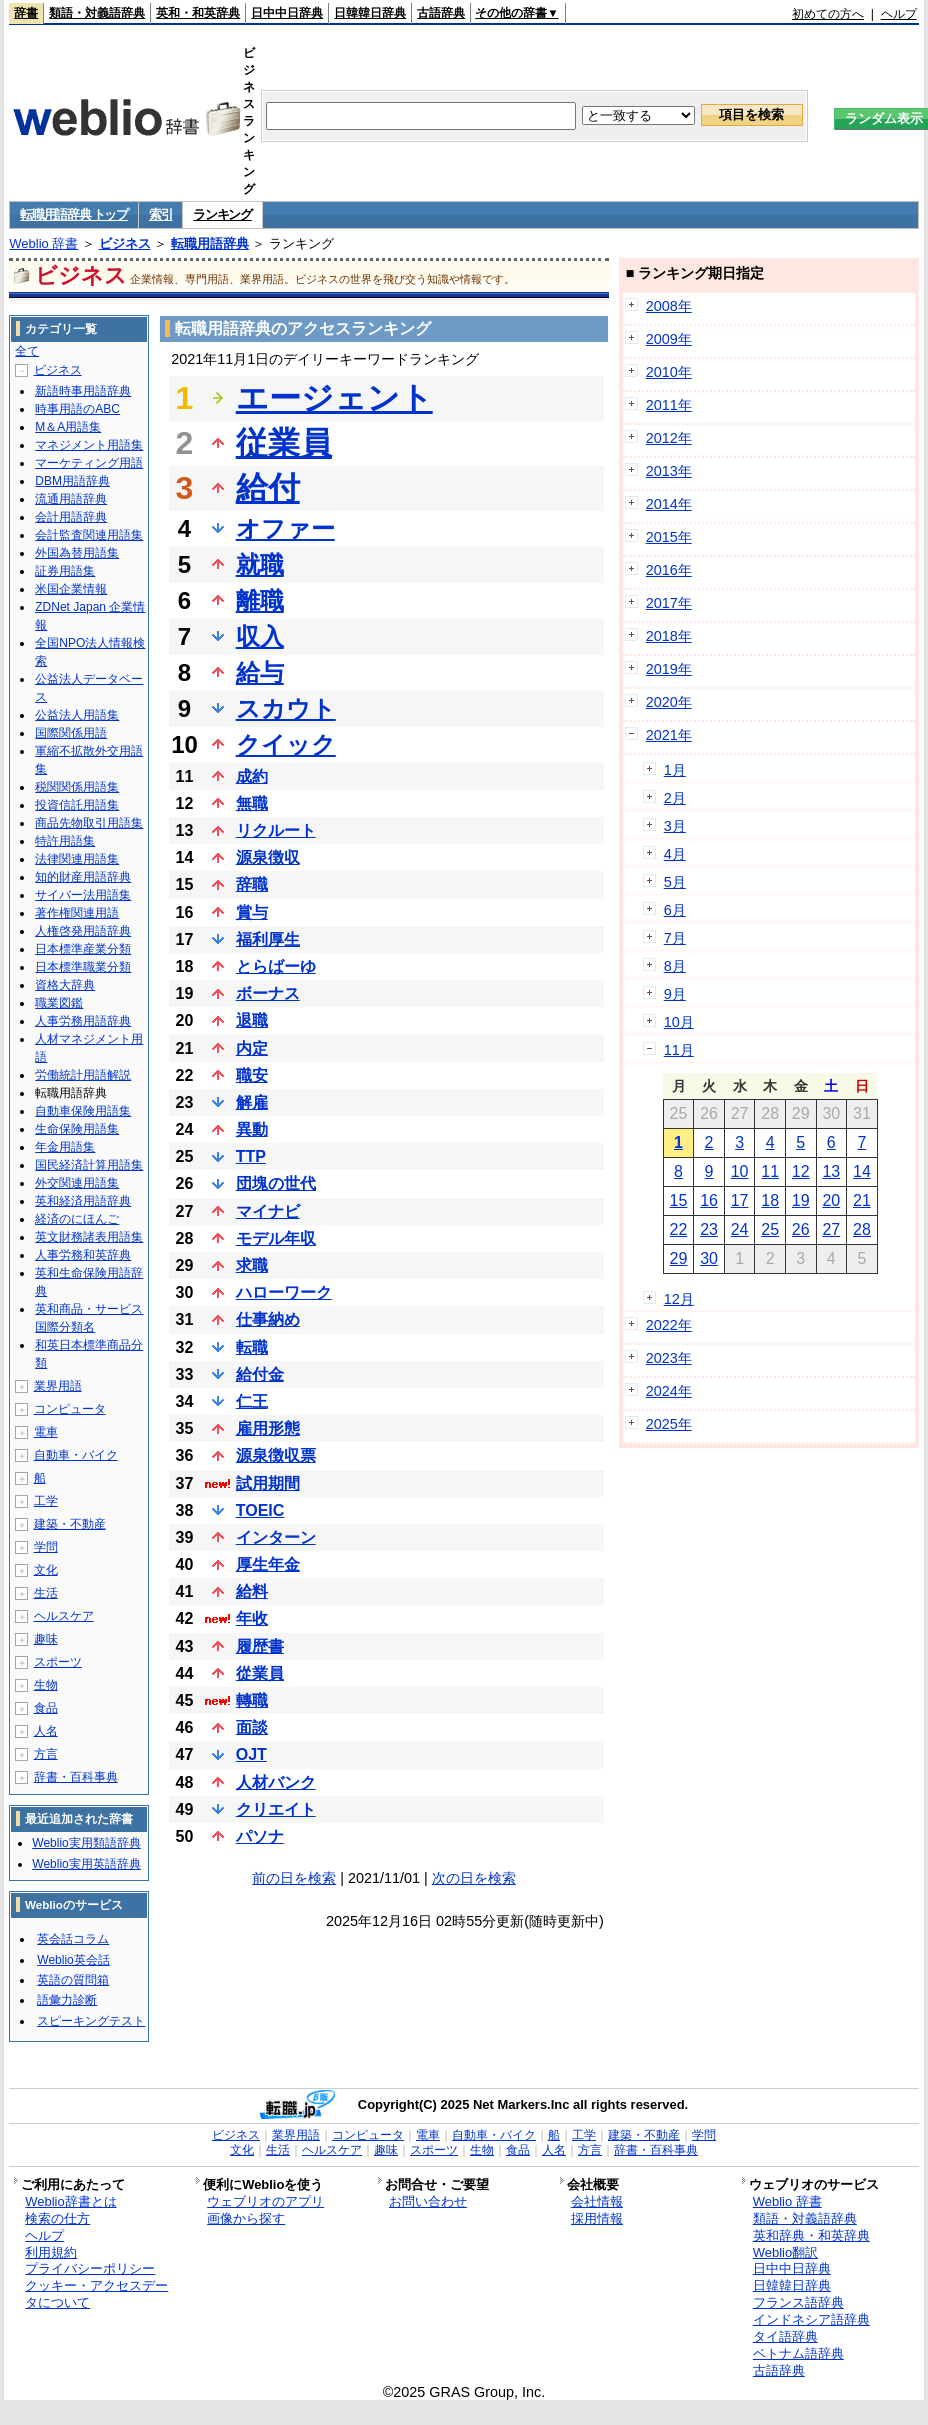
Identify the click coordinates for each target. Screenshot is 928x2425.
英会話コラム (73, 1939)
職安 (252, 1075)
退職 (252, 1020)
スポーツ (58, 1662)
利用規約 (51, 2252)
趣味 (46, 1639)
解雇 (252, 1102)
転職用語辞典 (210, 243)
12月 (679, 1299)
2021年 (669, 735)
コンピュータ (70, 1409)
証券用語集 (65, 571)
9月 (675, 994)
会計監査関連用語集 (89, 535)
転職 (252, 1347)
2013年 (669, 471)
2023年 (669, 1358)
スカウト (286, 708)
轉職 (252, 1700)
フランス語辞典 (798, 2302)
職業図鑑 (59, 1003)
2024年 (669, 1391)
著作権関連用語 (77, 913)
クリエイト (276, 1809)
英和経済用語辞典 (83, 1201)
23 (709, 1229)
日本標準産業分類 (83, 949)
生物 (46, 1685)
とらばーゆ (276, 966)
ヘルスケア (64, 1616)
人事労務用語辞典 (83, 1021)
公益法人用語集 (77, 715)
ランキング (222, 214)
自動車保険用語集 (83, 1111)
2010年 (669, 372)
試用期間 (268, 1483)
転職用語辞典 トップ (74, 214)
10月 (679, 1022)
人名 (46, 1731)
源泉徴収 (268, 857)
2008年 (669, 306)
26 (801, 1229)
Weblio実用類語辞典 (86, 1843)
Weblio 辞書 (43, 243)
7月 (675, 938)
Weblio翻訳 (785, 2252)
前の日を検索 (294, 1878)
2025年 (669, 1424)
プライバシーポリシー (90, 2268)
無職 (252, 803)
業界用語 (58, 1386)
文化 (46, 1570)
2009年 (669, 339)
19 (801, 1200)
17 (740, 1200)
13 (831, 1171)
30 (709, 1258)
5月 (675, 882)
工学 (46, 1501)
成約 (252, 776)
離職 (260, 600)
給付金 (260, 1374)
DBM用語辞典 (72, 481)
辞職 (252, 884)
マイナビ (268, 1211)
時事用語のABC (77, 409)
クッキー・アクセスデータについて (96, 2294)
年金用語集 (65, 1147)
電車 (46, 1432)
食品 (46, 1708)
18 (770, 1200)
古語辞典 (441, 13)
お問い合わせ (428, 2201)
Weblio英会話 (73, 1960)
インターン (276, 1537)
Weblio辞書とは (70, 2201)
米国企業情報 (71, 589)
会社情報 (597, 2201)
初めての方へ (828, 14)
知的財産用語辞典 (83, 877)
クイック (286, 744)
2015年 (669, 537)
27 (831, 1229)
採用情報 (597, 2218)
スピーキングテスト (91, 2021)
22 (679, 1229)
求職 (252, 1265)
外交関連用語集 (77, 1183)
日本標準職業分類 (83, 967)
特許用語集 (65, 841)
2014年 (669, 504)
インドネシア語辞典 (811, 2319)
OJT (251, 1754)
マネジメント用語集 (89, 445)
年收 (252, 1618)
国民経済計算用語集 (89, 1165)
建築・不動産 (70, 1524)
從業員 (260, 1673)
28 (862, 1229)
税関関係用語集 (77, 787)
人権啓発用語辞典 (83, 931)
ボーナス (268, 993)
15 (679, 1200)
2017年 (669, 603)
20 (831, 1200)
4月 (675, 854)
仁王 (252, 1401)
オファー (285, 528)
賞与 (252, 912)
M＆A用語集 (68, 427)
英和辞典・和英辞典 (811, 2235)
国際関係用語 (71, 733)
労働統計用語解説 (83, 1075)
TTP (251, 1156)
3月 (675, 826)
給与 (260, 672)
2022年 (669, 1325)
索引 (160, 214)
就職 (260, 564)
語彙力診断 (67, 2000)
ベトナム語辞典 (798, 2353)
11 (770, 1171)
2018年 (669, 636)
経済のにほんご (77, 1219)
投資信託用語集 (77, 805)
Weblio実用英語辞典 (86, 1864)
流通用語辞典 (71, 499)
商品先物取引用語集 (89, 823)
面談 (252, 1727)
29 (679, 1258)
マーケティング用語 (89, 463)
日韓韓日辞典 (370, 13)
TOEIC (260, 1510)
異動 (252, 1129)
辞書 (26, 13)
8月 (675, 966)
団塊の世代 (276, 1183)
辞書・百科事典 (76, 1777)
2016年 (669, 570)
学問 (46, 1547)
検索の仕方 (57, 2218)
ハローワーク (284, 1292)
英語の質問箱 (73, 1980)
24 (740, 1229)
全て (27, 351)
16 (709, 1200)
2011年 (669, 405)
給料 (252, 1591)
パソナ (260, 1836)
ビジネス (125, 243)
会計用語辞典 (71, 517)
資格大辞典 (65, 985)
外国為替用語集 (77, 553)
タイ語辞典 (785, 2336)
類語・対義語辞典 (97, 13)
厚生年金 (268, 1564)
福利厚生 (268, 939)
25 (770, 1229)
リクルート (276, 830)
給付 (268, 488)
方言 (46, 1754)
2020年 (669, 702)
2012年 (669, 438)
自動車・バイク (76, 1455)
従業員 (284, 443)
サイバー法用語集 (83, 895)
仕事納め (268, 1319)
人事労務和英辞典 (83, 1255)
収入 (260, 636)
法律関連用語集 (77, 859)
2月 (675, 798)
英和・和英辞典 (198, 13)
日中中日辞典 (287, 13)
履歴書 (260, 1646)
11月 (679, 1050)
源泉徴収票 (276, 1455)
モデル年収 (276, 1238)
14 (862, 1171)
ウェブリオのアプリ (265, 2201)
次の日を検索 (474, 1878)
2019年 (669, 669)
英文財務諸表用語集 (89, 1237)
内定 (252, 1048)
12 (801, 1171)
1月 (675, 770)
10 (740, 1171)
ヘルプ (899, 14)
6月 (675, 910)
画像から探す (246, 2218)
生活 (46, 1593)
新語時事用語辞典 (83, 391)
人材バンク (276, 1782)
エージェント (334, 398)
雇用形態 (268, 1428)
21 (862, 1200)
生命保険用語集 (77, 1129)
